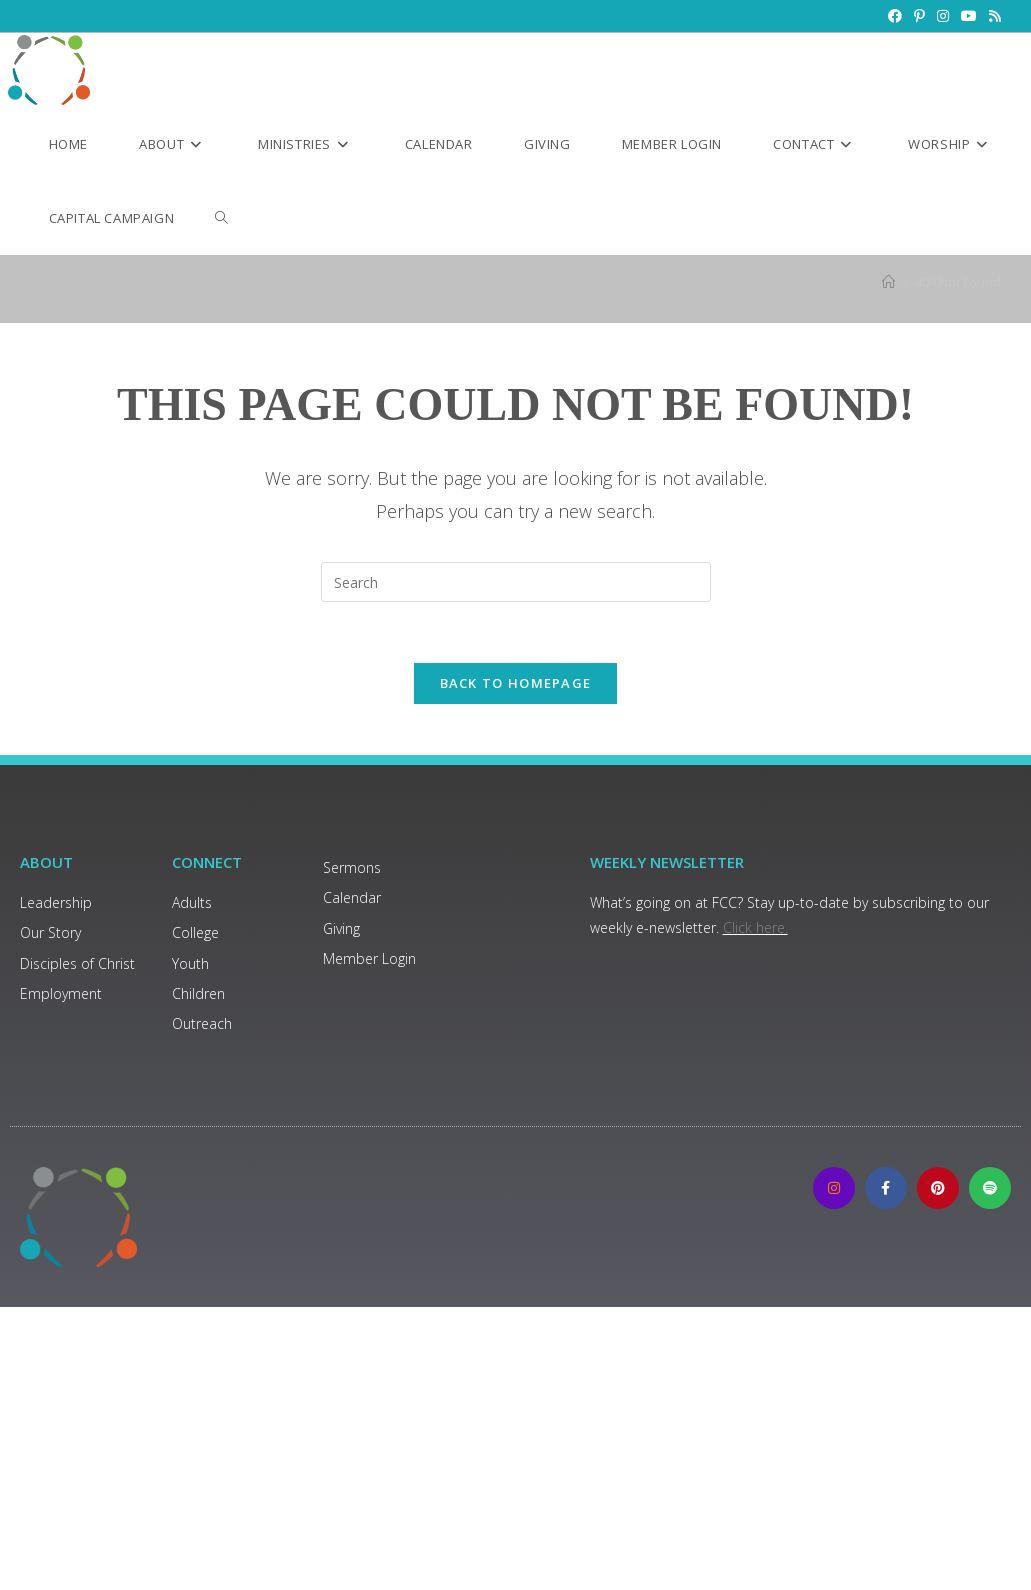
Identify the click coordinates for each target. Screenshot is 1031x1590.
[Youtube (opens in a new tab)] (969, 16)
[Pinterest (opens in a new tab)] (919, 16)
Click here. (755, 927)
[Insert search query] (516, 582)
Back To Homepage (516, 683)
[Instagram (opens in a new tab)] (943, 16)
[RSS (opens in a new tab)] (992, 16)
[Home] (888, 282)
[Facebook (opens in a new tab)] (895, 16)
